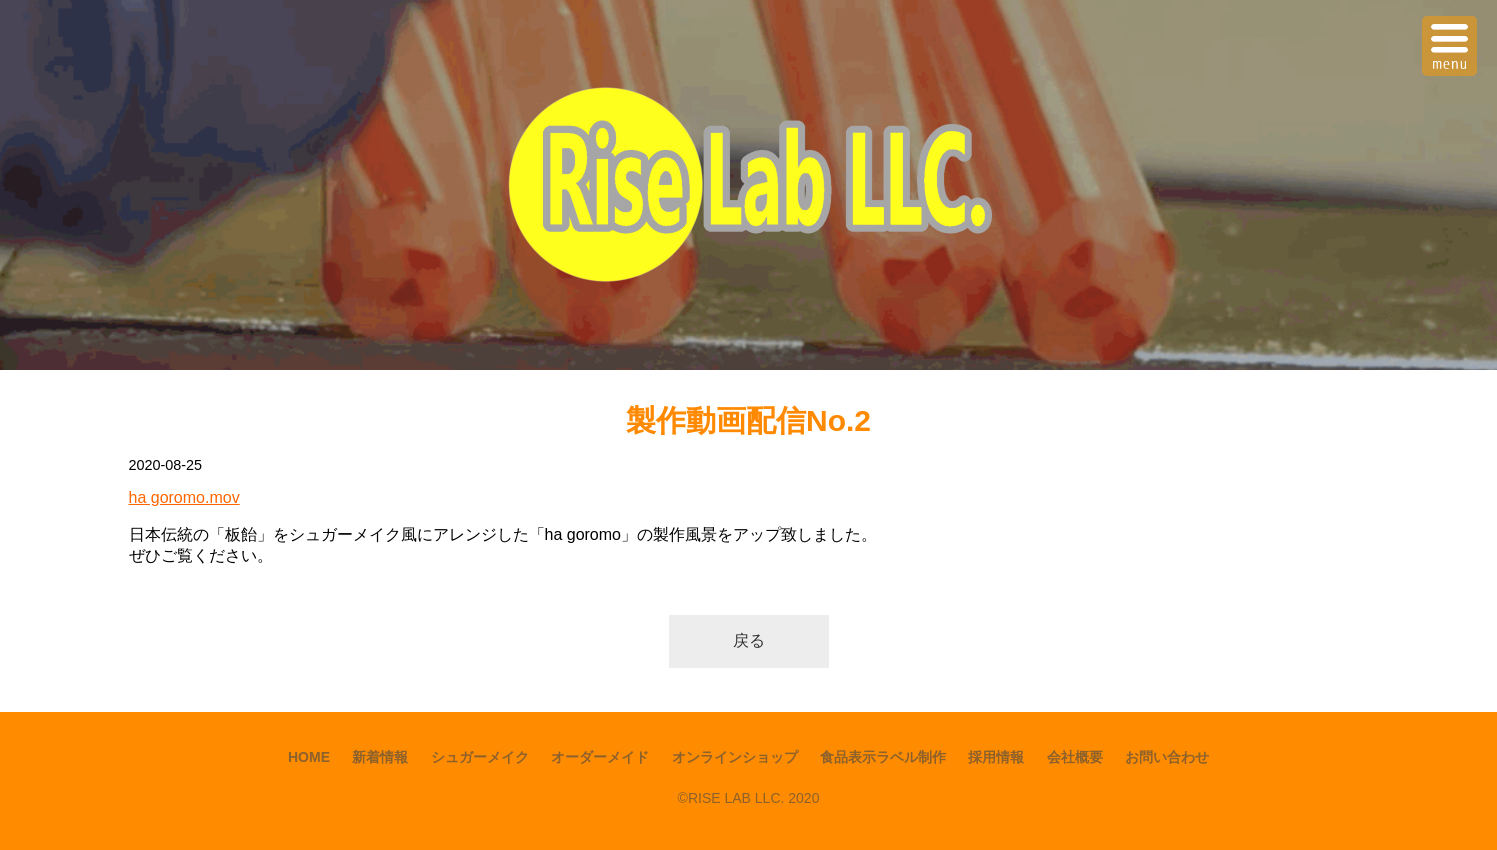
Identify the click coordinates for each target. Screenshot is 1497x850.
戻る (749, 640)
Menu (1452, 33)
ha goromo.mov (184, 497)
